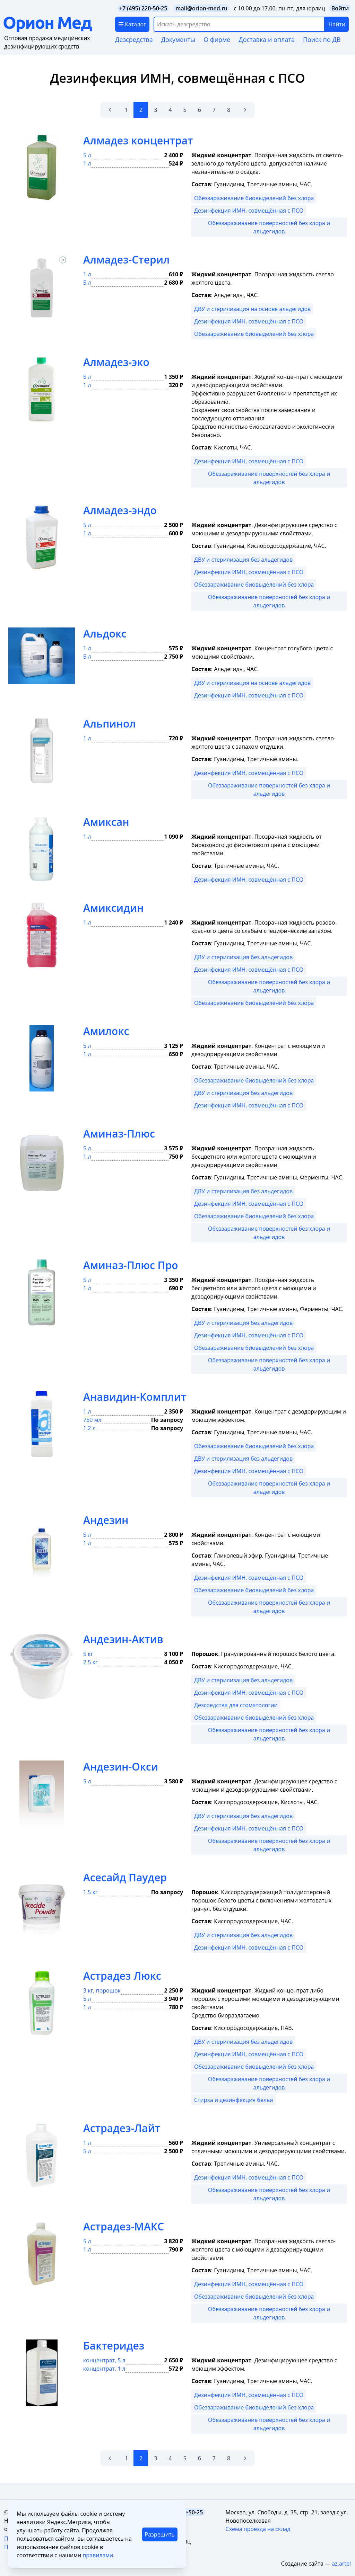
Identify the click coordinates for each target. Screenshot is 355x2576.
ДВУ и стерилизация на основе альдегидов (252, 309)
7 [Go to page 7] (214, 110)
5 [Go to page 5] (185, 110)
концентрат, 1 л (104, 2368)
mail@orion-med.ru (201, 8)
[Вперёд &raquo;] (245, 110)
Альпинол (109, 723)
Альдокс (105, 633)
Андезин (106, 1520)
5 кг (88, 1654)
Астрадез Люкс (122, 1976)
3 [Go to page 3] (155, 110)
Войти (340, 8)
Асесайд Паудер (125, 1877)
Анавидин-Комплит (134, 1397)
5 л (87, 155)
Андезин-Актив (123, 1639)
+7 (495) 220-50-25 (143, 8)
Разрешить (160, 2534)
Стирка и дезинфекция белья (233, 2100)
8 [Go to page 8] (228, 110)
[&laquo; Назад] (110, 110)
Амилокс (106, 1031)
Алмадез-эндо (120, 510)
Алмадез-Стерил (126, 259)
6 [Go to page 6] (199, 110)
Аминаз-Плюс (119, 1133)
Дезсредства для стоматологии (236, 1705)
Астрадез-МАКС (123, 2226)
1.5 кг (90, 1892)
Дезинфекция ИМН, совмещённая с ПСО (248, 210)
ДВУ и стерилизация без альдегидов (243, 559)
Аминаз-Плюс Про (130, 1265)
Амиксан (106, 822)
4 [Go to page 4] (170, 110)
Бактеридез (113, 2345)
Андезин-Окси (120, 1766)
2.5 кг (90, 1662)
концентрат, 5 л (104, 2360)
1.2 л (89, 1428)
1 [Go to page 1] (126, 110)
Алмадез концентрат (138, 140)
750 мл (92, 1420)
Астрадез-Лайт (121, 2128)
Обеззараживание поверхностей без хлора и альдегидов (269, 227)
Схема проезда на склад (258, 2529)
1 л (87, 163)
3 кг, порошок (102, 1990)
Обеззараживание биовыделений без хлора (254, 198)
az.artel (341, 2563)
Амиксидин (113, 908)
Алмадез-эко (116, 362)
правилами (98, 2555)
